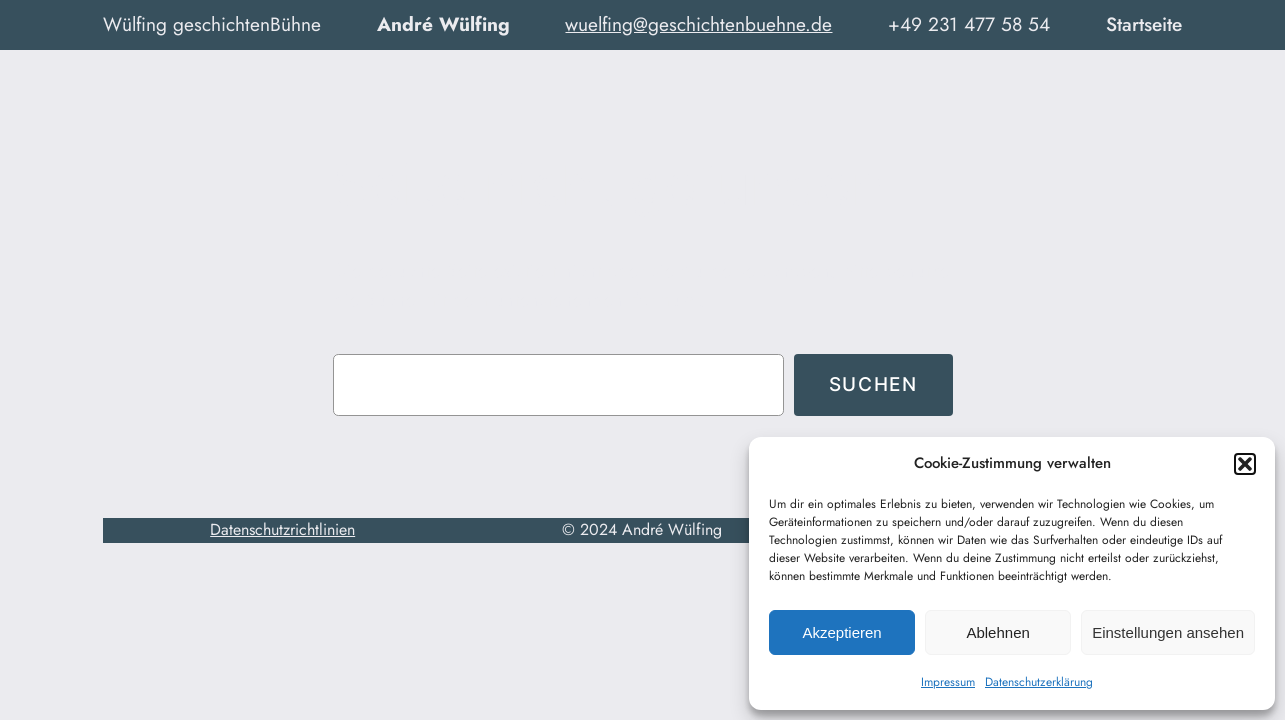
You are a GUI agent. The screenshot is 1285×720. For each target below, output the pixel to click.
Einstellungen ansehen (1168, 632)
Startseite (1144, 24)
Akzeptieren (841, 632)
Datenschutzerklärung (1039, 682)
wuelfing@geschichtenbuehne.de (698, 24)
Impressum (948, 682)
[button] (1245, 464)
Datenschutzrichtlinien (282, 529)
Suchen (873, 384)
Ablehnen (997, 632)
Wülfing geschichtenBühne (212, 24)
